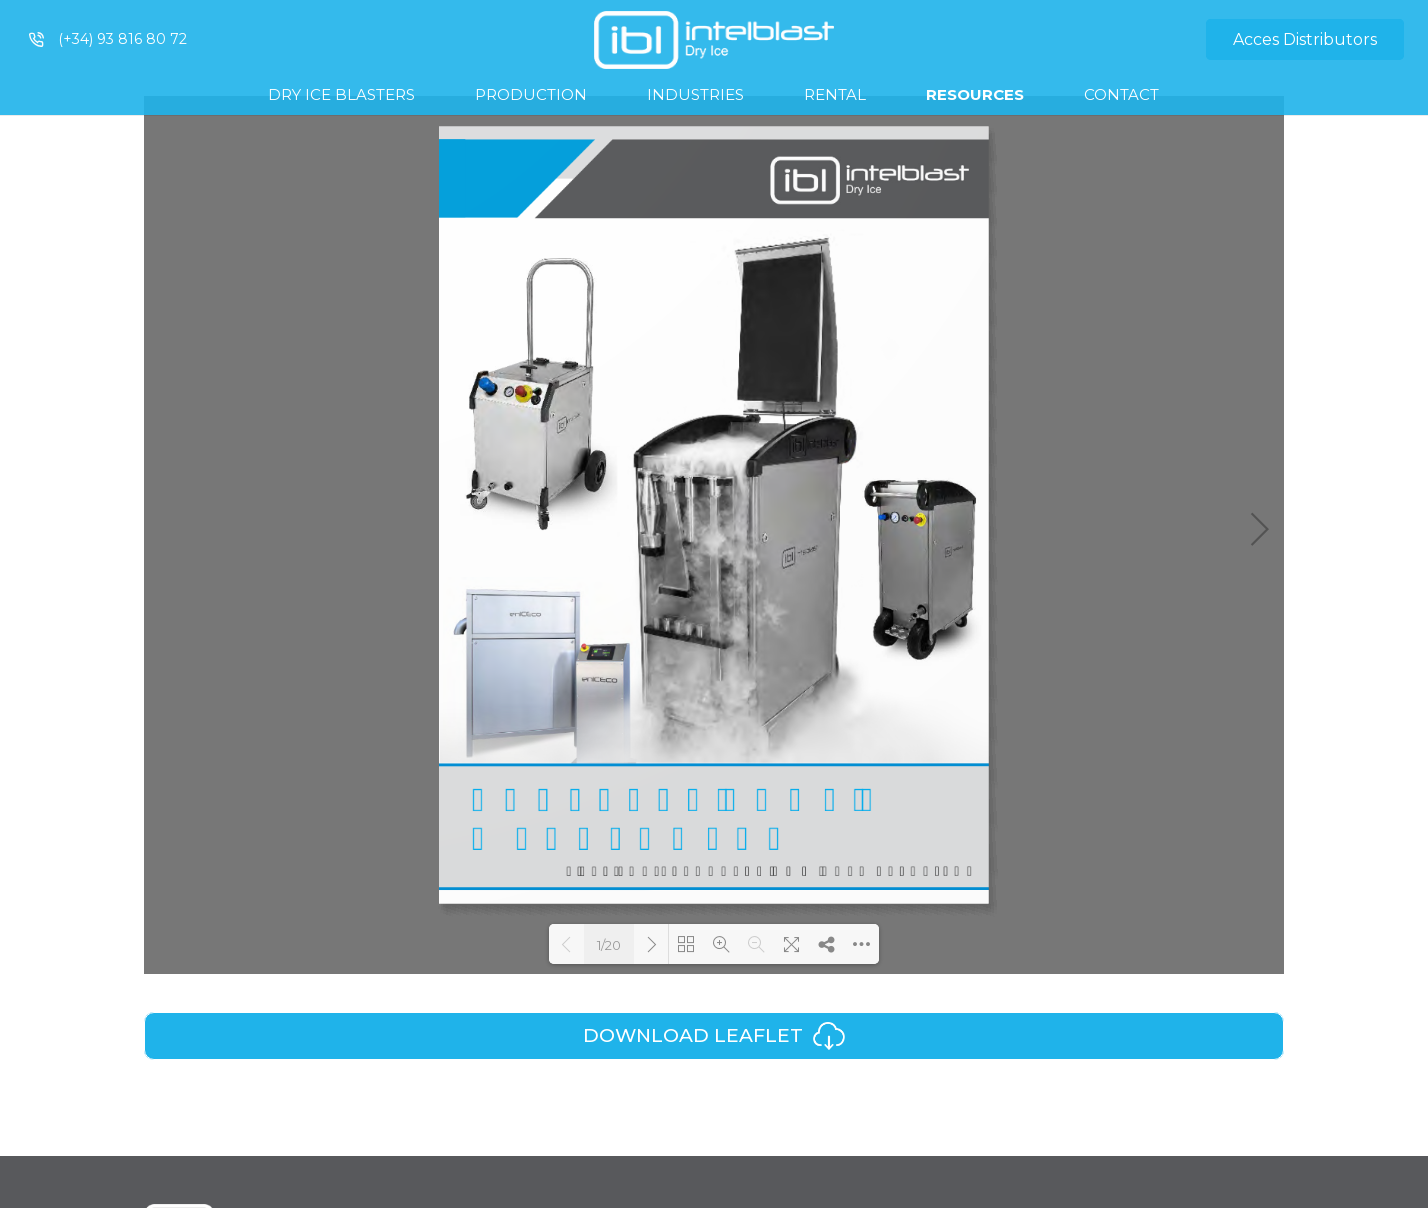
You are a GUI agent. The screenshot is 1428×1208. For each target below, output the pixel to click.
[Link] (713, 40)
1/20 (609, 945)
